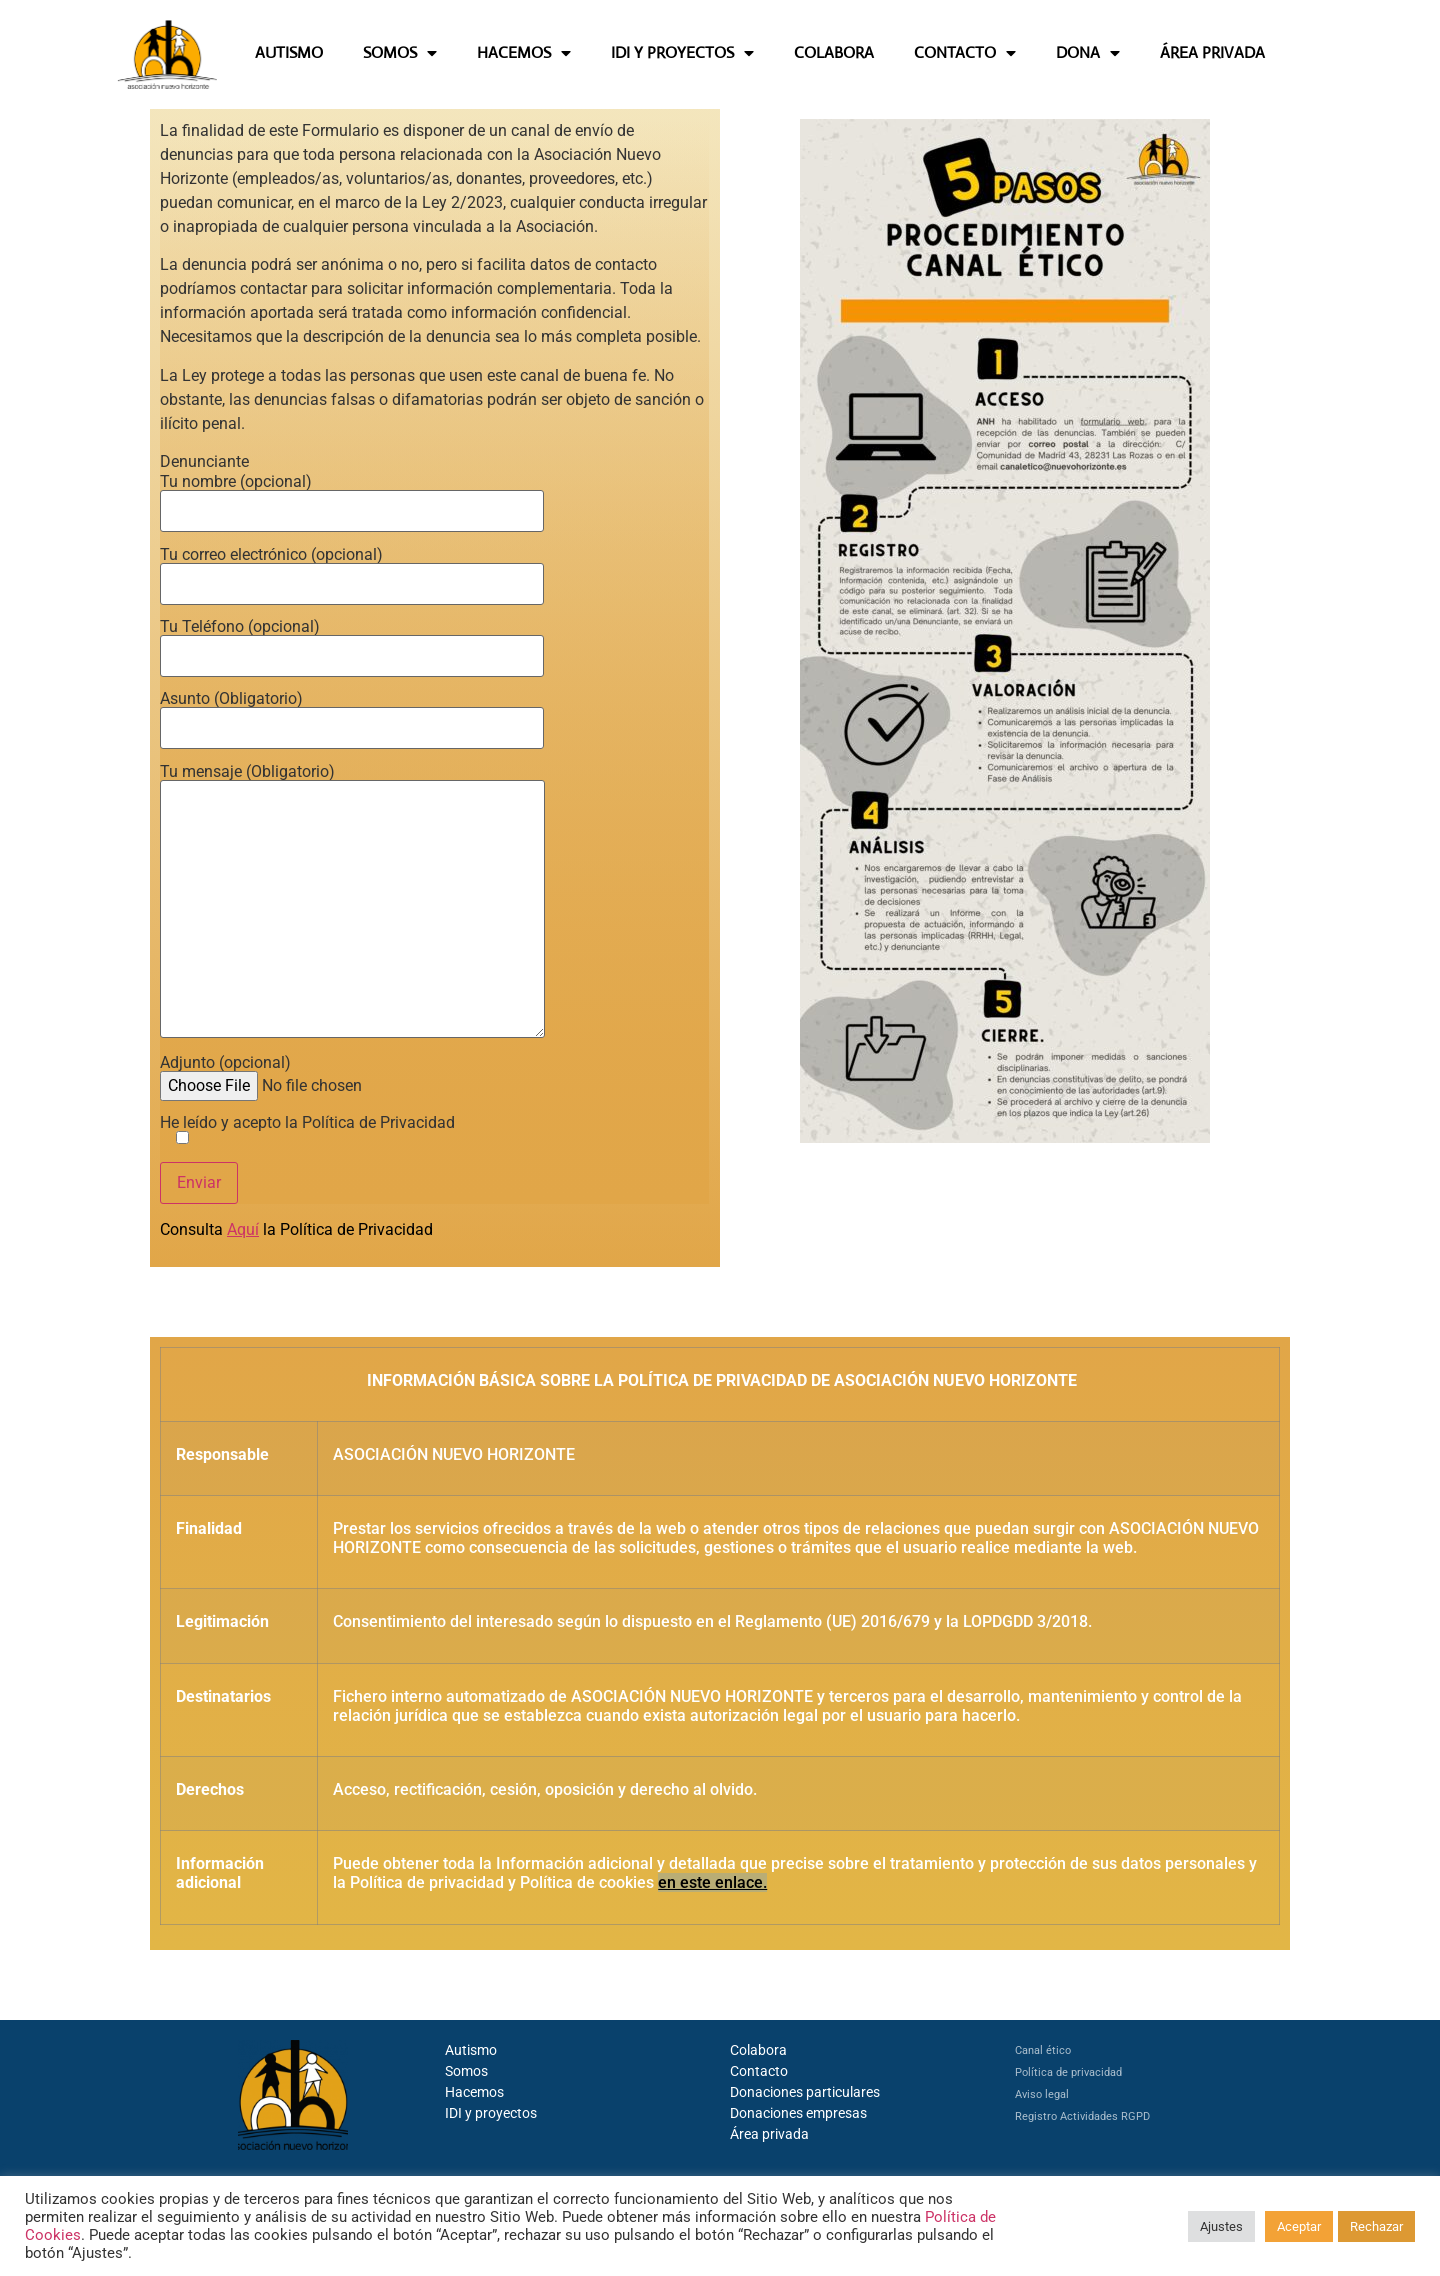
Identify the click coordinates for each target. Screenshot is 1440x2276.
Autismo (471, 2050)
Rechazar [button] (1376, 2226)
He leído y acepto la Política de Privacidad (307, 1131)
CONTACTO (965, 53)
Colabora (758, 2050)
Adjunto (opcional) (313, 1075)
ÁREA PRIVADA (1212, 52)
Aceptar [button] (1299, 2226)
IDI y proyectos (491, 2113)
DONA (1088, 53)
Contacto (759, 2071)
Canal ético (1043, 2050)
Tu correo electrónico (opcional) (352, 570)
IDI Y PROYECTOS (682, 53)
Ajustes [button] (1221, 2226)
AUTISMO (289, 52)
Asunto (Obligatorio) (352, 714)
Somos (466, 2071)
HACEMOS (524, 53)
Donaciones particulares (805, 2092)
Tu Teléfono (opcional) (352, 642)
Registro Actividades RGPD (1082, 2116)
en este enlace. (712, 1882)
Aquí (243, 1229)
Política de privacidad (1068, 2072)
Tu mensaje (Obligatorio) (352, 902)
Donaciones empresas (798, 2113)
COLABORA (834, 52)
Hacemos (474, 2092)
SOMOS (400, 53)
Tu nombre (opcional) (352, 497)
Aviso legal (1042, 2094)
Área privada (769, 2134)
